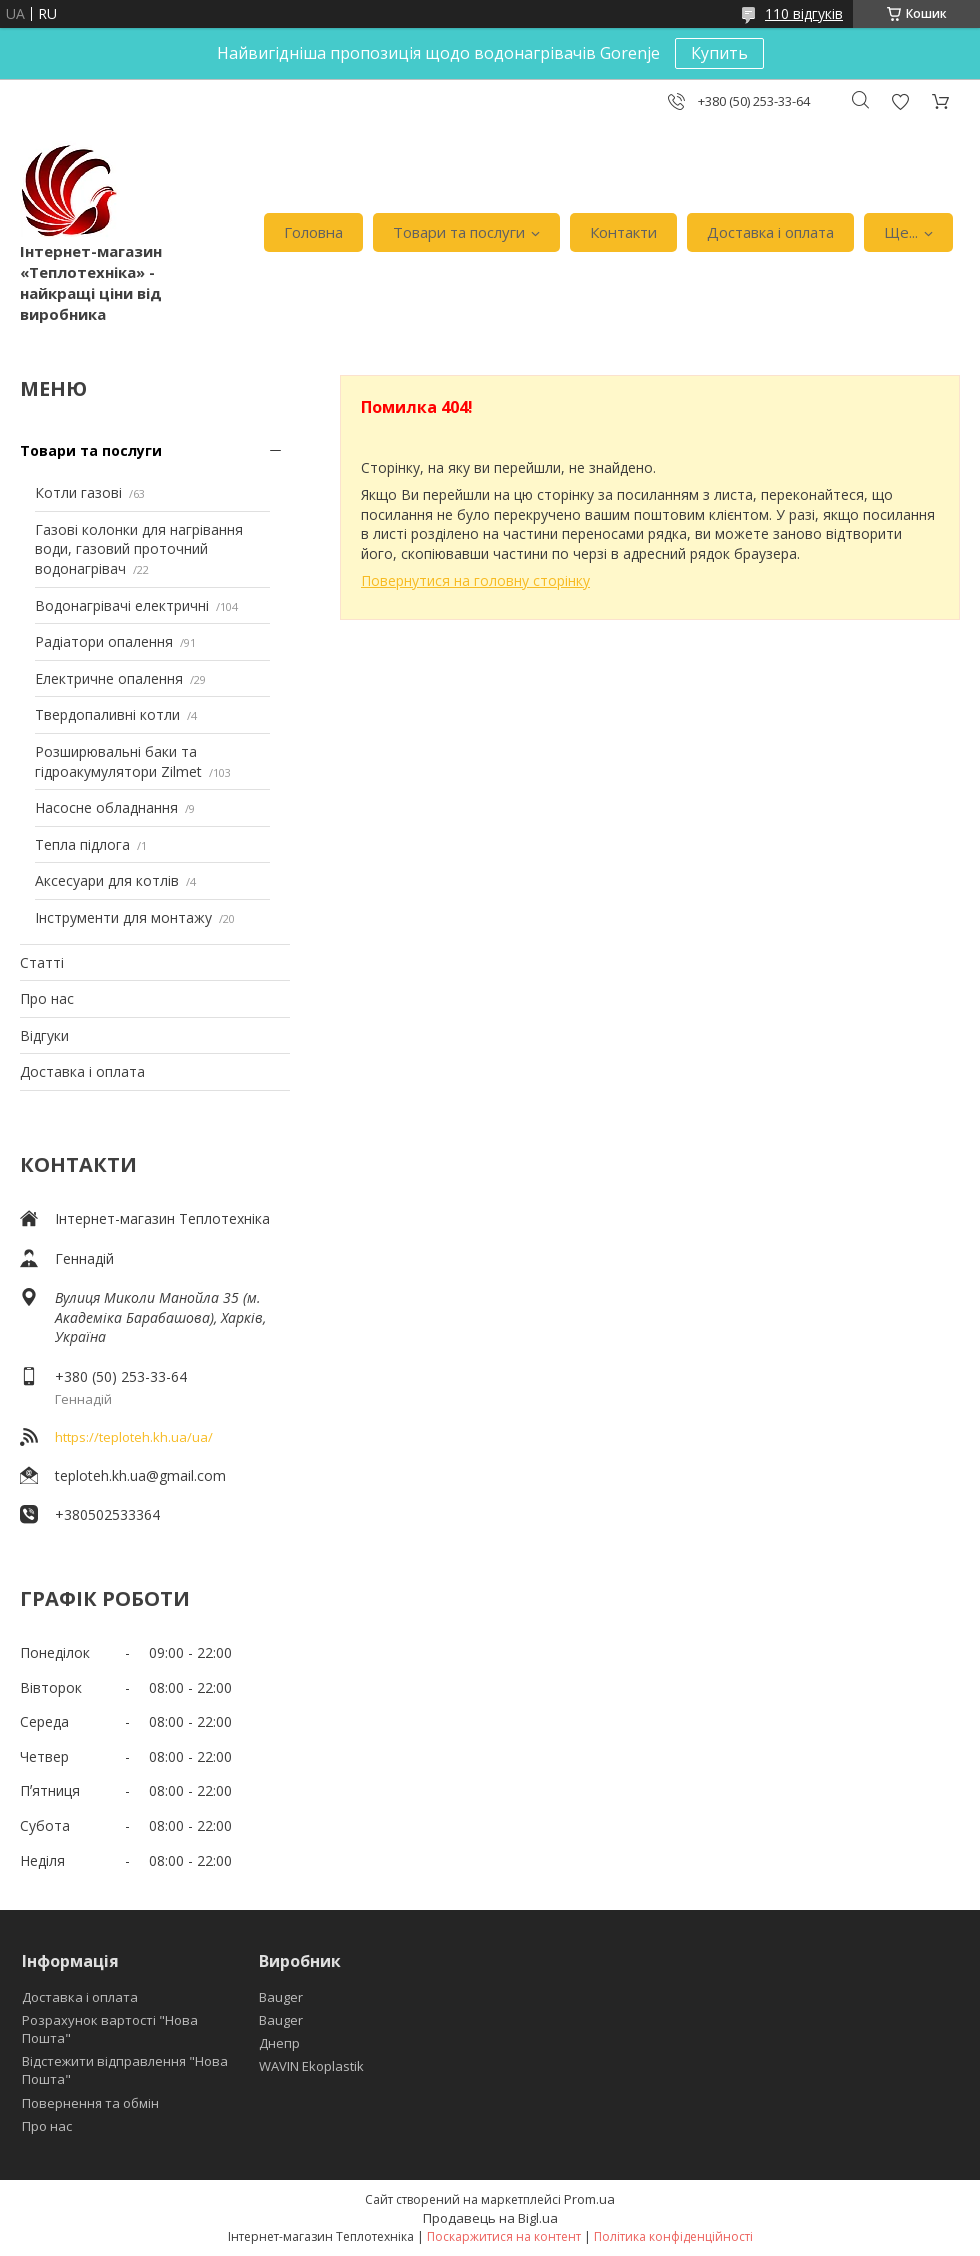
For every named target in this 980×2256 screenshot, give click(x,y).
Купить (719, 53)
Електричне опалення (109, 678)
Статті (42, 962)
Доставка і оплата (770, 232)
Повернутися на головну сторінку (475, 580)
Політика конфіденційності (673, 2236)
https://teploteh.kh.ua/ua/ (134, 1437)
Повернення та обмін (90, 2103)
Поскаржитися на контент (504, 2236)
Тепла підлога (82, 844)
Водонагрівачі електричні (122, 605)
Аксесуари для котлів (107, 880)
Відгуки (44, 1035)
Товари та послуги (459, 232)
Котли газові (78, 492)
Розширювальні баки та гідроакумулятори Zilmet (118, 761)
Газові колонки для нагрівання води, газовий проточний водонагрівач (139, 549)
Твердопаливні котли (107, 714)
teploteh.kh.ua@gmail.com (140, 1475)
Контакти (623, 232)
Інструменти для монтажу (123, 917)
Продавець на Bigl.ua (490, 2218)
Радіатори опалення (104, 641)
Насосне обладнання (106, 807)
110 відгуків (804, 13)
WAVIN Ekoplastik (311, 2066)
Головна (313, 232)
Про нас (47, 998)
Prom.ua (589, 2199)
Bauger (281, 1997)
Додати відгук (900, 101)
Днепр (279, 2043)
